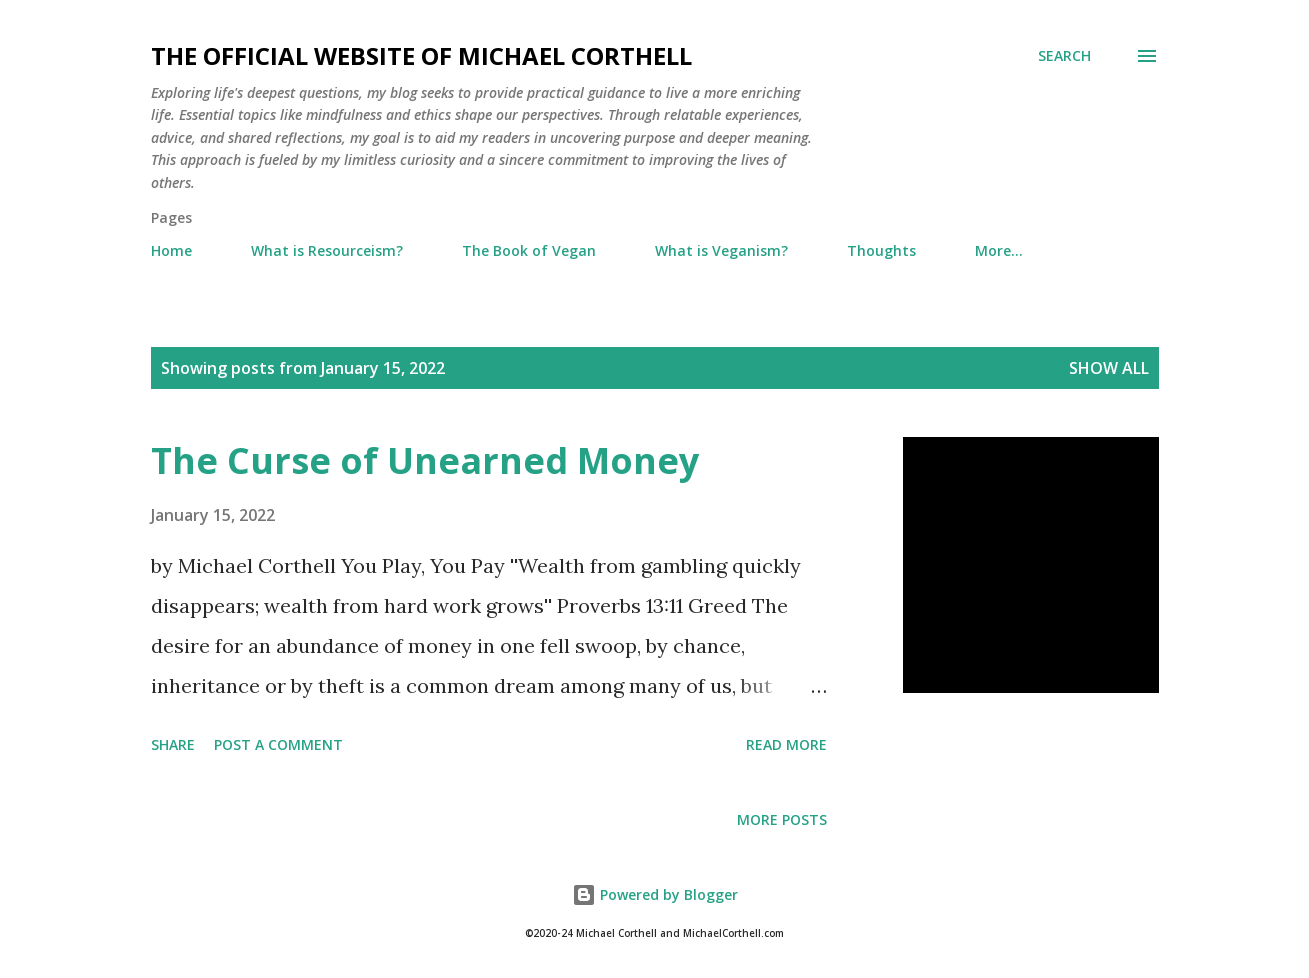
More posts (782, 819)
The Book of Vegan (529, 250)
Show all (1109, 368)
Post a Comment (278, 744)
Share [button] (173, 744)
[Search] (1064, 56)
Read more (786, 744)
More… (999, 250)
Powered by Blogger (655, 894)
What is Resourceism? (327, 250)
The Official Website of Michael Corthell (421, 55)
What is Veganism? (721, 250)
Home (171, 250)
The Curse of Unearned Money (425, 460)
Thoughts (881, 250)
